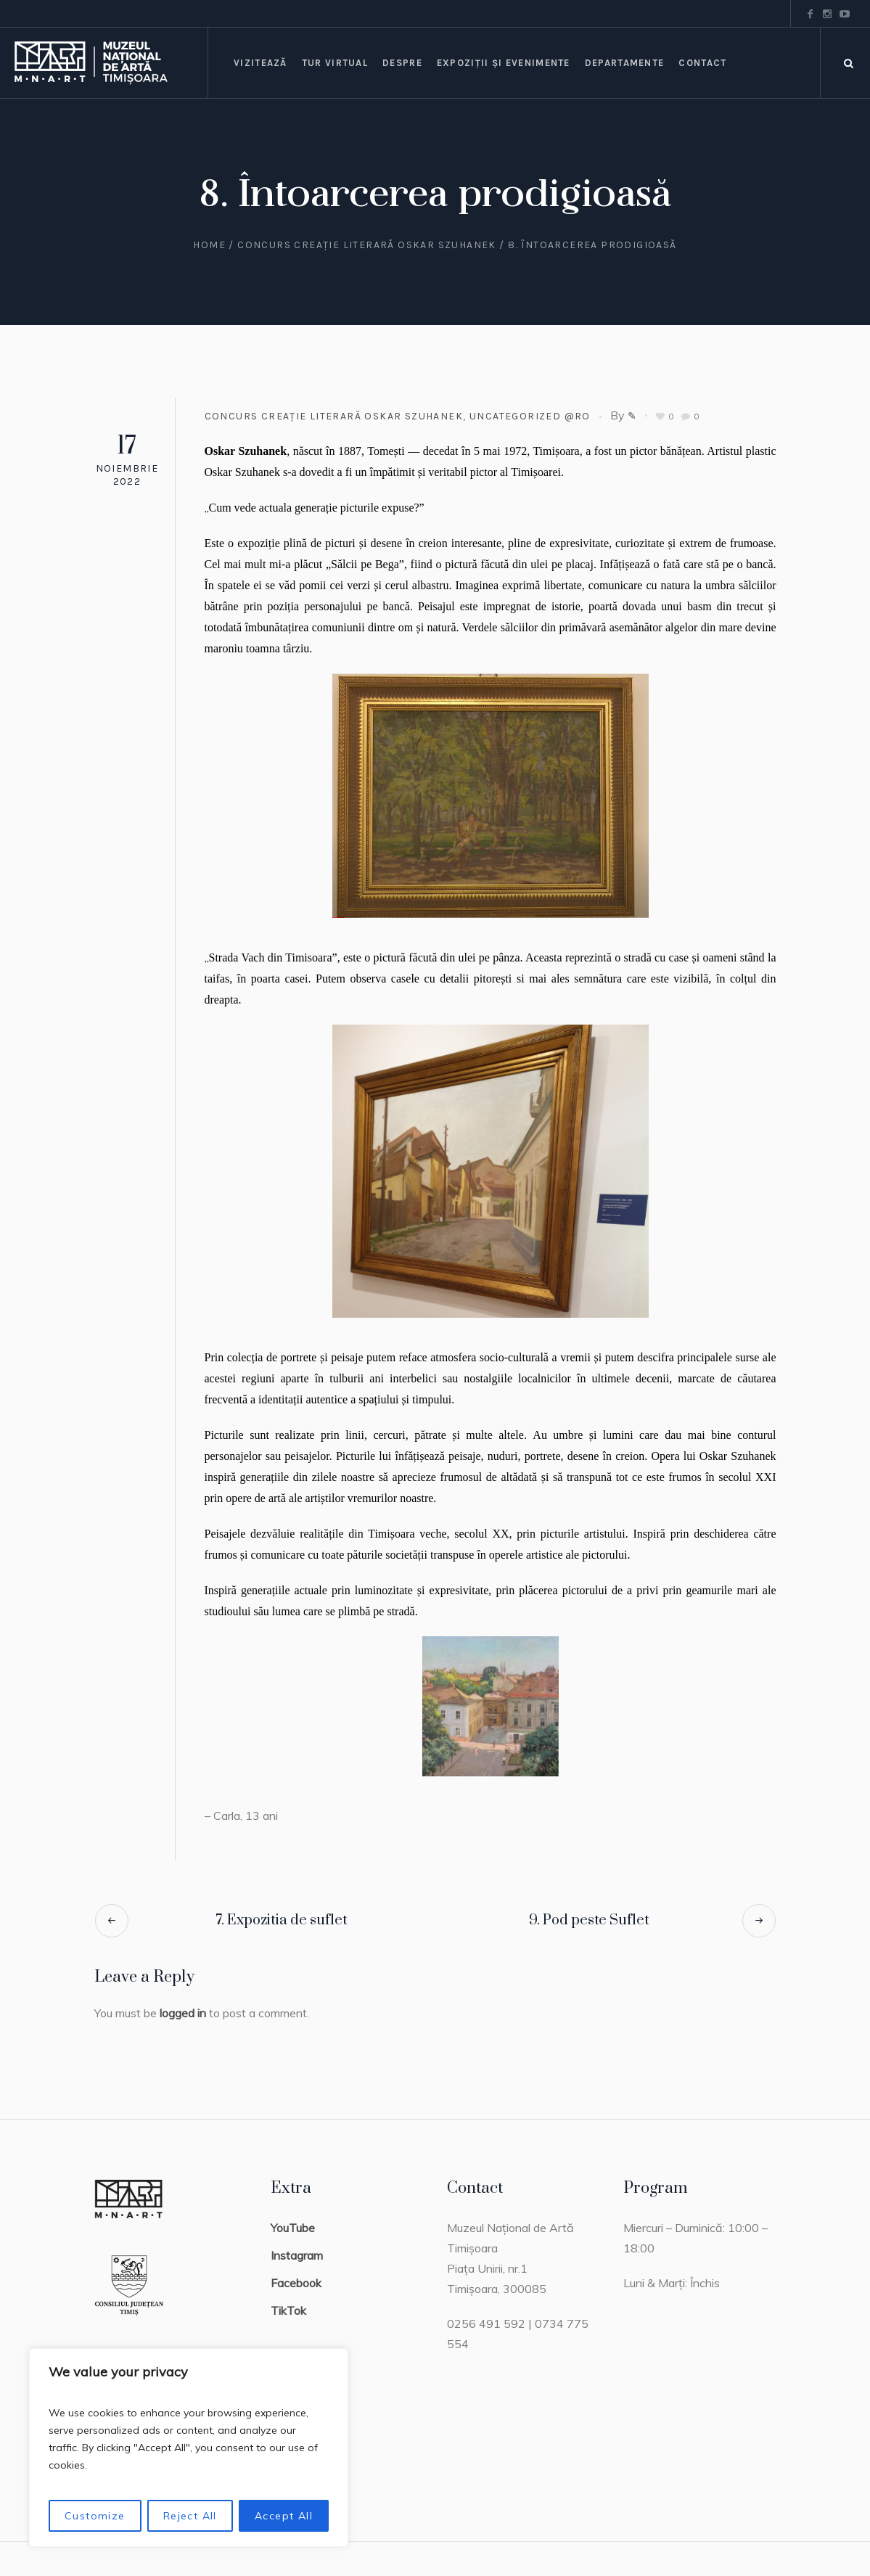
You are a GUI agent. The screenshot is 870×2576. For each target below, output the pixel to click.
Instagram (297, 2255)
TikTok (288, 2310)
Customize (95, 2515)
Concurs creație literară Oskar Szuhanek (366, 245)
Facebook (296, 2283)
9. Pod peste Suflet (589, 1920)
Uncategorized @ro (530, 416)
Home (209, 245)
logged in (183, 2013)
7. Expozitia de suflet (282, 1920)
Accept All (284, 2515)
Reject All (190, 2515)
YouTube (293, 2227)
